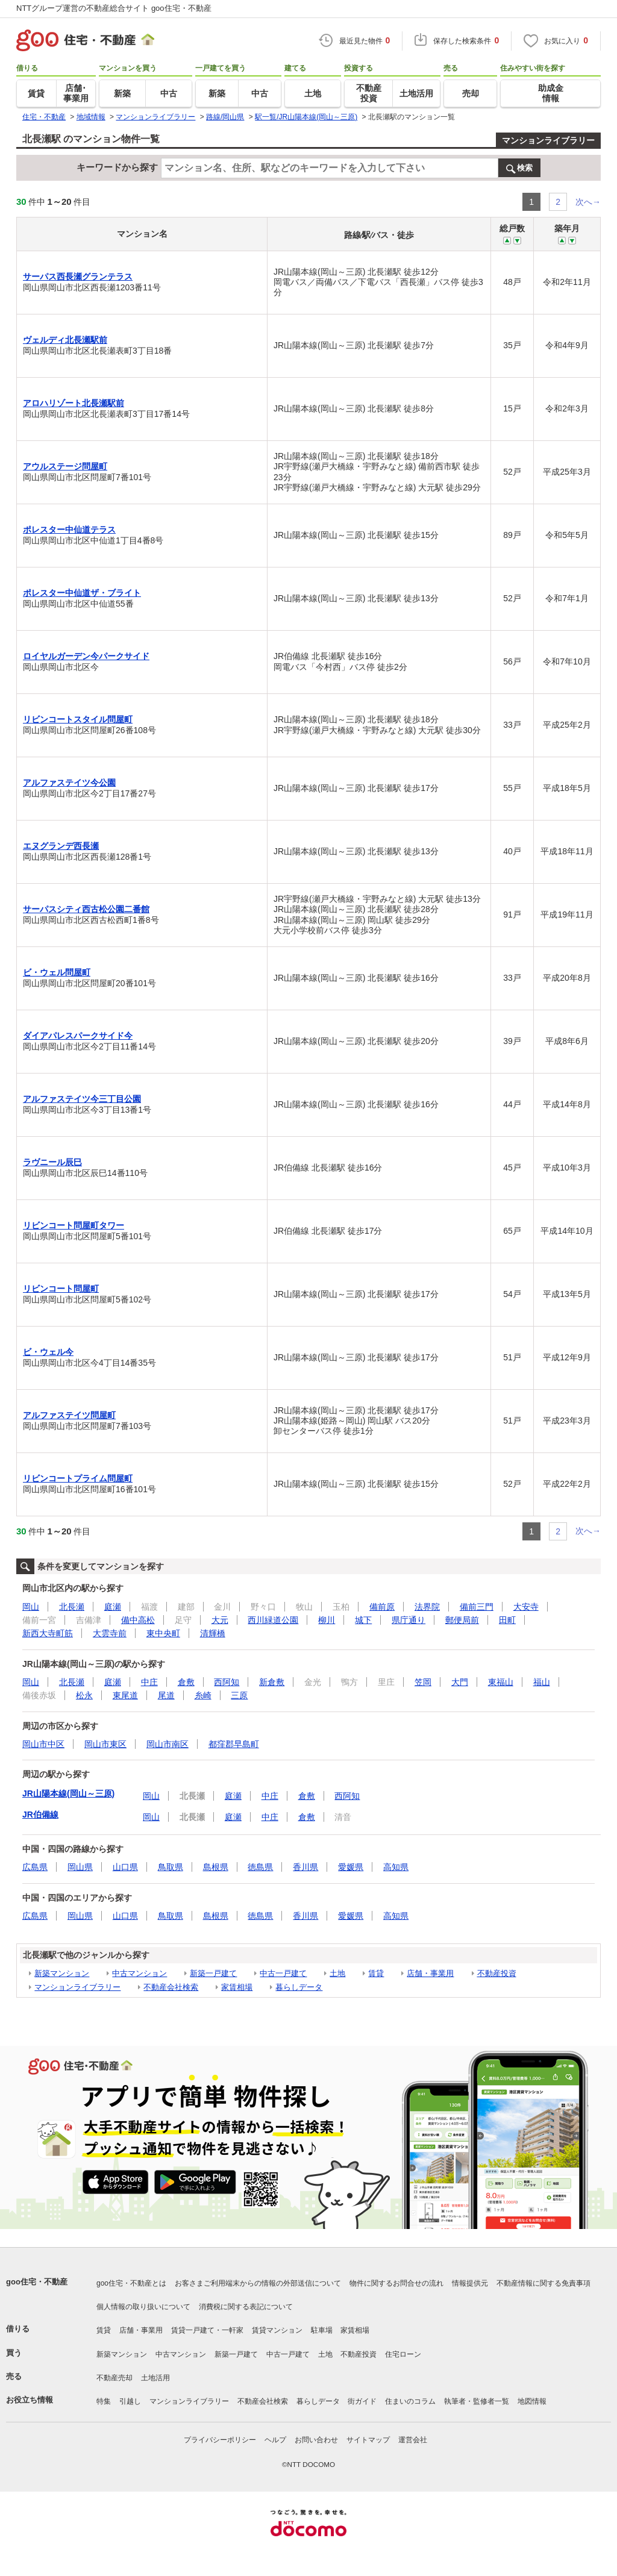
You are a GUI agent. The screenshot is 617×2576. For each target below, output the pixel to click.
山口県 (125, 1867)
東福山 (500, 1682)
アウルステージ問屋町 (65, 466)
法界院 (427, 1607)
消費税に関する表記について (246, 2306)
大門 (459, 1682)
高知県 (396, 1867)
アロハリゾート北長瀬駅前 (73, 403)
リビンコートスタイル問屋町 (78, 719)
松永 (84, 1695)
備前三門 (476, 1607)
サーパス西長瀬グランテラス (78, 276)
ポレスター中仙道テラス (69, 529)
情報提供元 (470, 2283)
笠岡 (423, 1682)
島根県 (215, 1867)
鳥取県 (170, 1867)
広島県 (35, 1867)
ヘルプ (275, 2440)
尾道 (166, 1695)
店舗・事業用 (430, 1973)
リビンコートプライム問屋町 (78, 1478)
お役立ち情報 (29, 2399)
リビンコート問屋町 (61, 1288)
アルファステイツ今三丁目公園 (82, 1099)
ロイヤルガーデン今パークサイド (86, 656)
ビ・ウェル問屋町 (56, 972)
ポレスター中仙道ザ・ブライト (82, 593)
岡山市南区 (167, 1744)
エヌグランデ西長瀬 (61, 846)
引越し (130, 2401)
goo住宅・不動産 (36, 2281)
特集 (103, 2401)
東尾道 (125, 1695)
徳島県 (260, 1867)
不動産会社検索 (170, 1987)
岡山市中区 (43, 1744)
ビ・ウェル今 (48, 1352)
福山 (541, 1682)
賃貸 (376, 1973)
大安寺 (526, 1607)
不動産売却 (114, 2378)
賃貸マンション (277, 2330)
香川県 (305, 1867)
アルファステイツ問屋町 (69, 1415)
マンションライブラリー (548, 140)
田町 (507, 1620)
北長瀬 (71, 1607)
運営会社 (412, 2440)
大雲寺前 (110, 1633)
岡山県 (80, 1867)
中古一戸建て (283, 1973)
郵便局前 (462, 1620)
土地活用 (155, 2378)
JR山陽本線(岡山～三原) (68, 1793)
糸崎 (203, 1695)
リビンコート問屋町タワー (73, 1225)
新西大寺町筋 (47, 1633)
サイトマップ (368, 2440)
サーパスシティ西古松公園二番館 (86, 909)
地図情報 (532, 2401)
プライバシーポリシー (220, 2440)
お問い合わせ (316, 2440)
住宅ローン (403, 2354)
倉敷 (186, 1682)
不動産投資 (496, 1973)
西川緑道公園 (273, 1620)
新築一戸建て (213, 1973)
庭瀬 (112, 1607)
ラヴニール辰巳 (52, 1162)
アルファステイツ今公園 (69, 782)
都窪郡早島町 (233, 1744)
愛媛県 (350, 1867)
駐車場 (322, 2330)
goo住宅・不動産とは (131, 2283)
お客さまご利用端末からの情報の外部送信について (258, 2283)
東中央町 (163, 1633)
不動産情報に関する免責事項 (543, 2283)
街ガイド (362, 2401)
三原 (239, 1695)
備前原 (382, 1607)
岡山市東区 (105, 1744)
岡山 (30, 1607)
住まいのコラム (410, 2401)
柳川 (326, 1620)
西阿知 (226, 1682)
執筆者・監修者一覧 (476, 2401)
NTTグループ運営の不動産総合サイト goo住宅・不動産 (113, 8)
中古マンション (139, 1973)
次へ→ (588, 202)
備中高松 (138, 1620)
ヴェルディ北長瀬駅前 (65, 340)
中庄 (149, 1682)
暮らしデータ (298, 1987)
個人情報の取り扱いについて (143, 2306)
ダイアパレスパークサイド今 (78, 1035)
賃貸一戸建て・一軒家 (207, 2330)
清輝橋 (212, 1633)
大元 (219, 1620)
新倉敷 (271, 1682)
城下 (363, 1620)
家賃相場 (236, 1987)
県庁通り (408, 1620)
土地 (337, 1973)
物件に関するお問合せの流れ (396, 2283)
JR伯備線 (40, 1814)
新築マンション (61, 1973)
